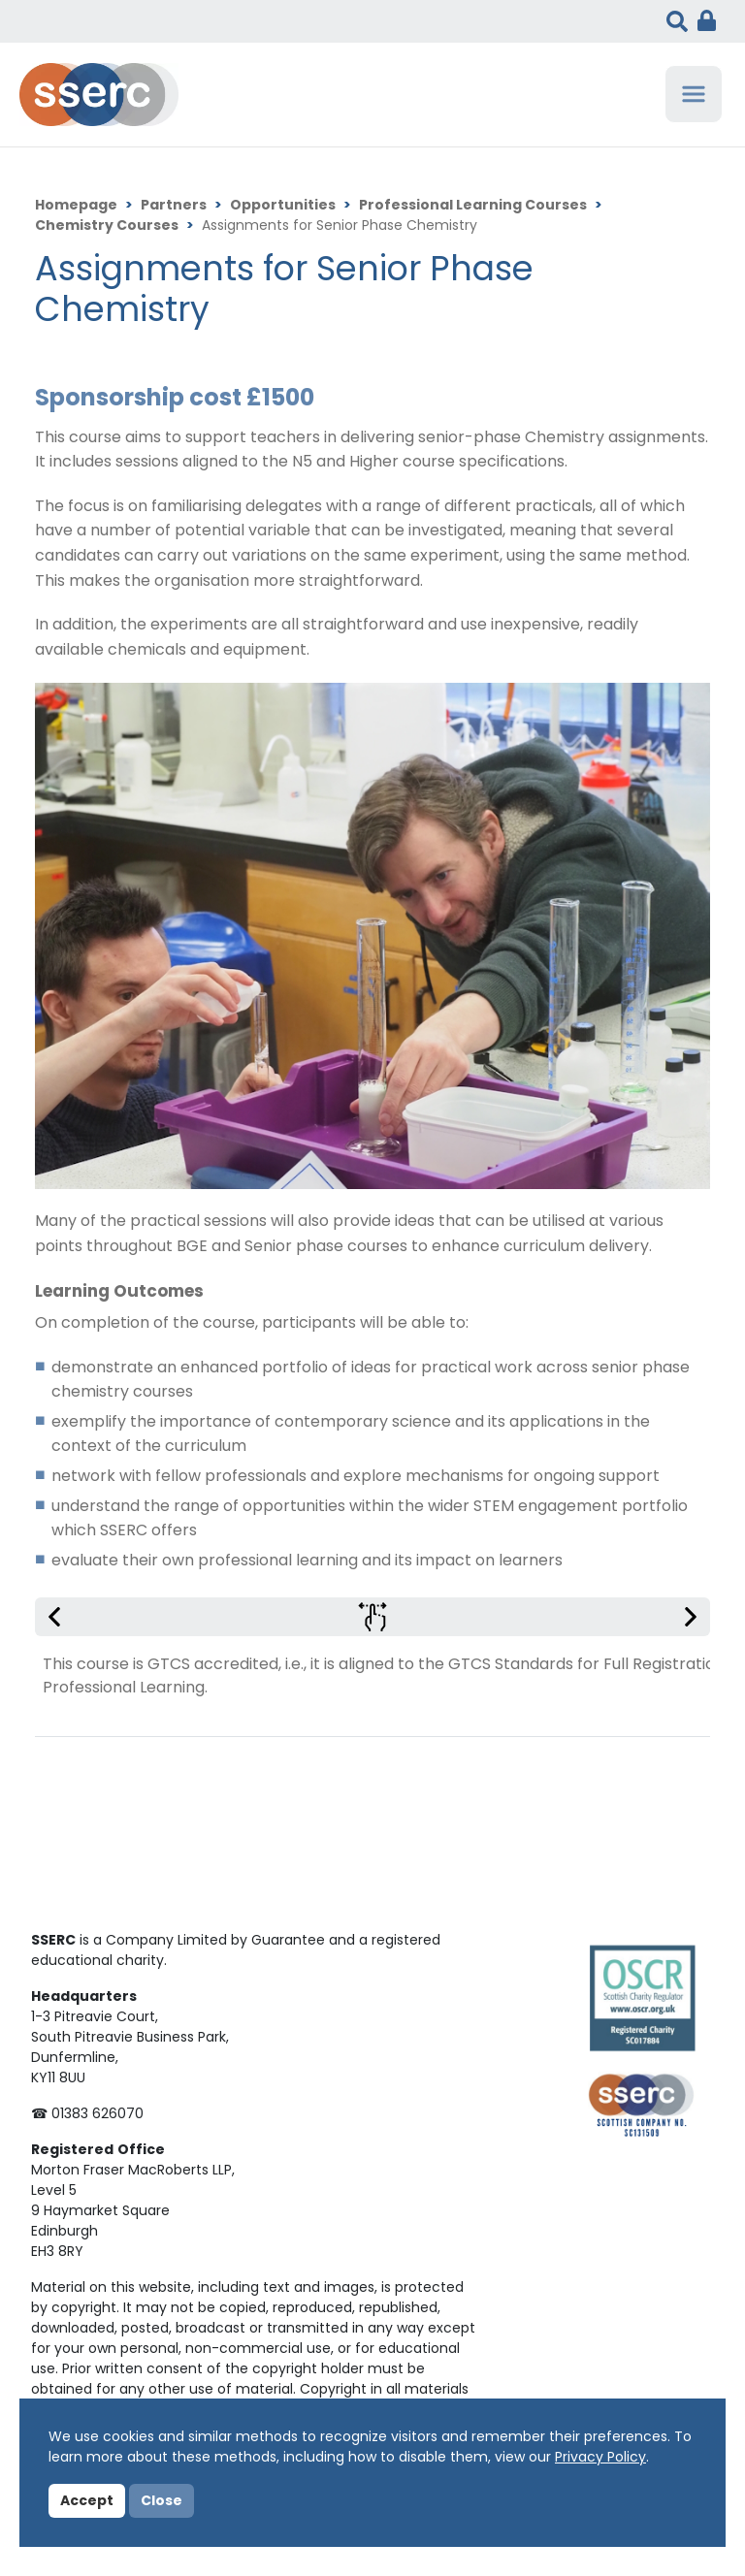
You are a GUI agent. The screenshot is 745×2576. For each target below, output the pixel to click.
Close (161, 2502)
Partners (174, 206)
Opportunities (283, 206)
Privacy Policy (600, 2458)
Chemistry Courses (106, 226)
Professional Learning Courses (473, 206)
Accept (86, 2502)
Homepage (76, 206)
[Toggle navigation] (693, 94)
